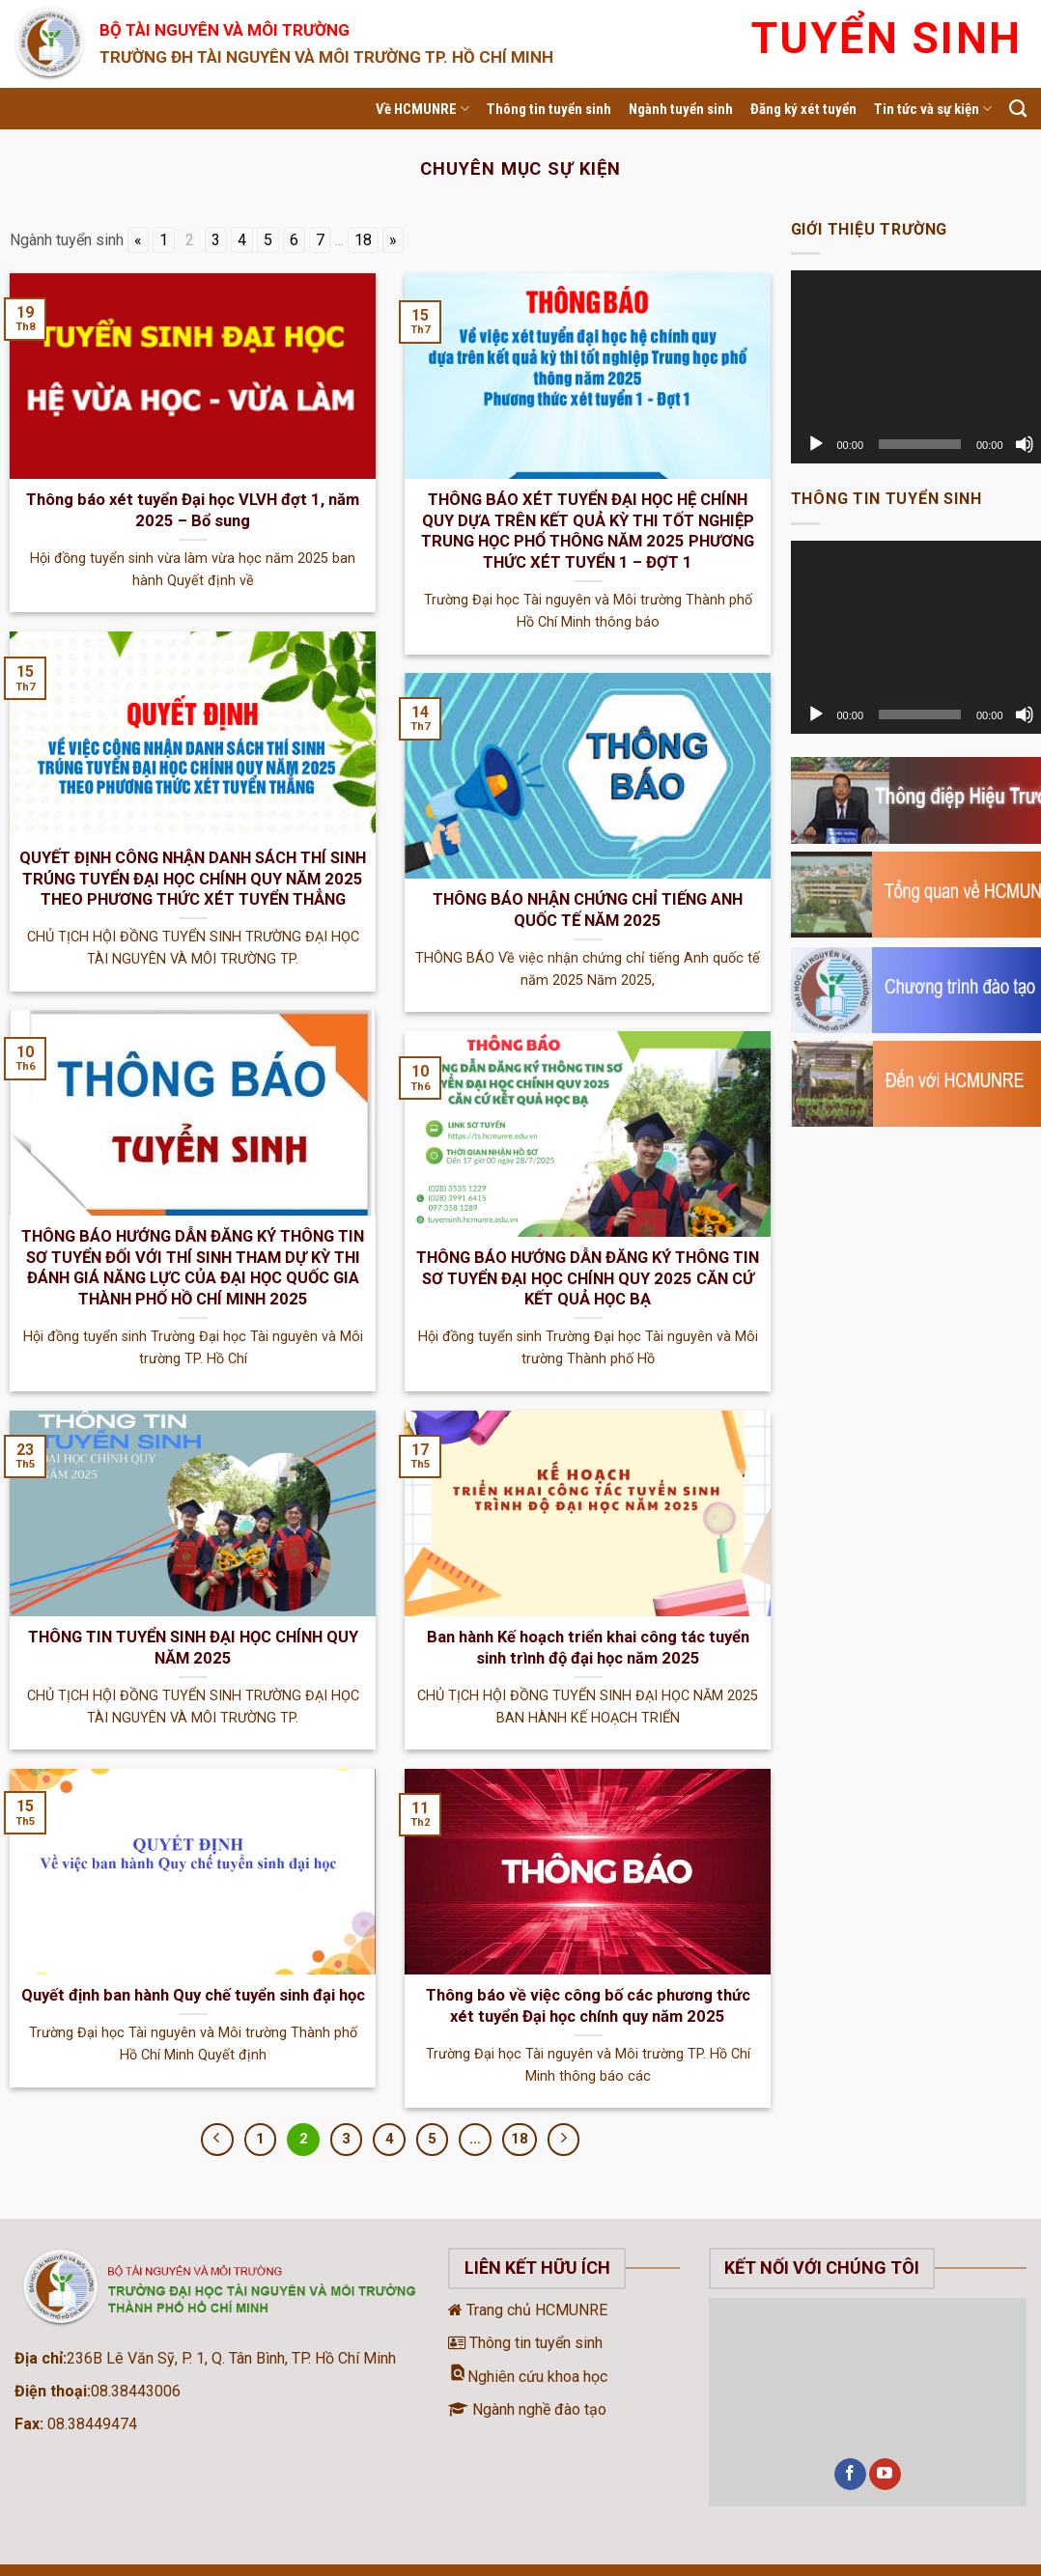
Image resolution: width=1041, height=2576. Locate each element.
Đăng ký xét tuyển (803, 109)
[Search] (1018, 109)
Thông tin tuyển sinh (549, 109)
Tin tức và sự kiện (933, 108)
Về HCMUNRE (422, 108)
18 (363, 240)
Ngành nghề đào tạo (527, 2409)
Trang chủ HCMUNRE (527, 2310)
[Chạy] (816, 444)
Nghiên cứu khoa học (527, 2376)
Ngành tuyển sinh (681, 109)
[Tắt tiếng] (1024, 444)
